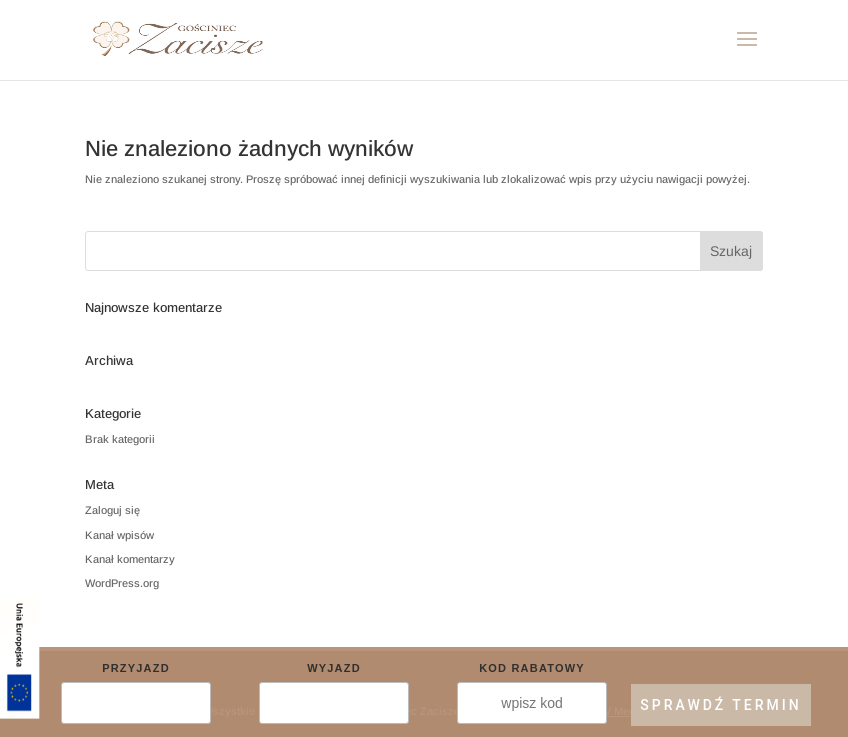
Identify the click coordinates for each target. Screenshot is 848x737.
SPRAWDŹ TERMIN (720, 705)
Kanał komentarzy (130, 559)
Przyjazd (136, 668)
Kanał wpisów (119, 535)
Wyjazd (334, 668)
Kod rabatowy (532, 668)
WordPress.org (122, 583)
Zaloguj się (112, 510)
